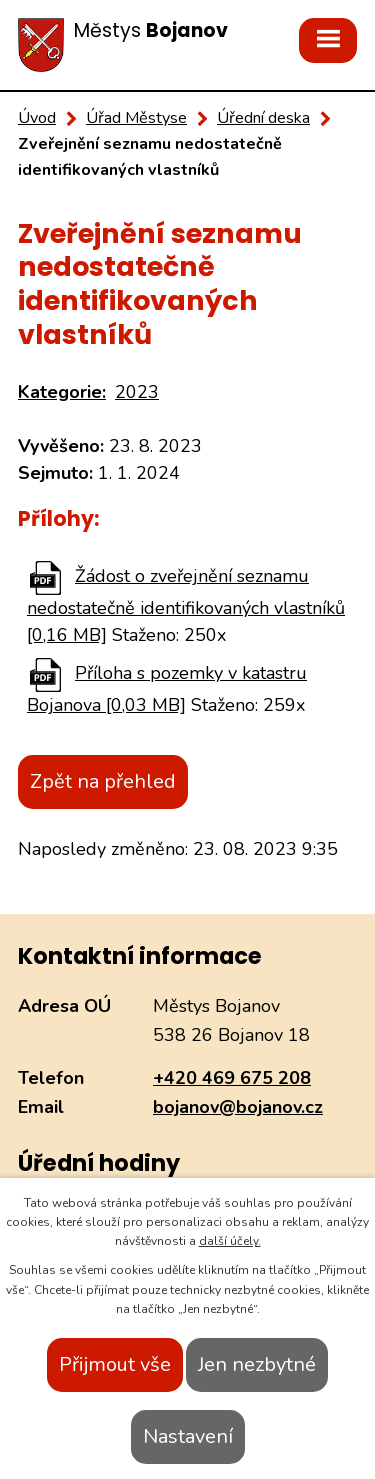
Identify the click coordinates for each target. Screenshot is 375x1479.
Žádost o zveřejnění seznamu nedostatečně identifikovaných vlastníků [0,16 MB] (186, 605)
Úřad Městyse (136, 118)
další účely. (230, 1241)
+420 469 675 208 (232, 1078)
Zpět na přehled (103, 781)
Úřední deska (263, 118)
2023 (137, 392)
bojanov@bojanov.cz (238, 1107)
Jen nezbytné (257, 1364)
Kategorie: (62, 392)
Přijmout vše (115, 1364)
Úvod (37, 118)
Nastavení (188, 1436)
